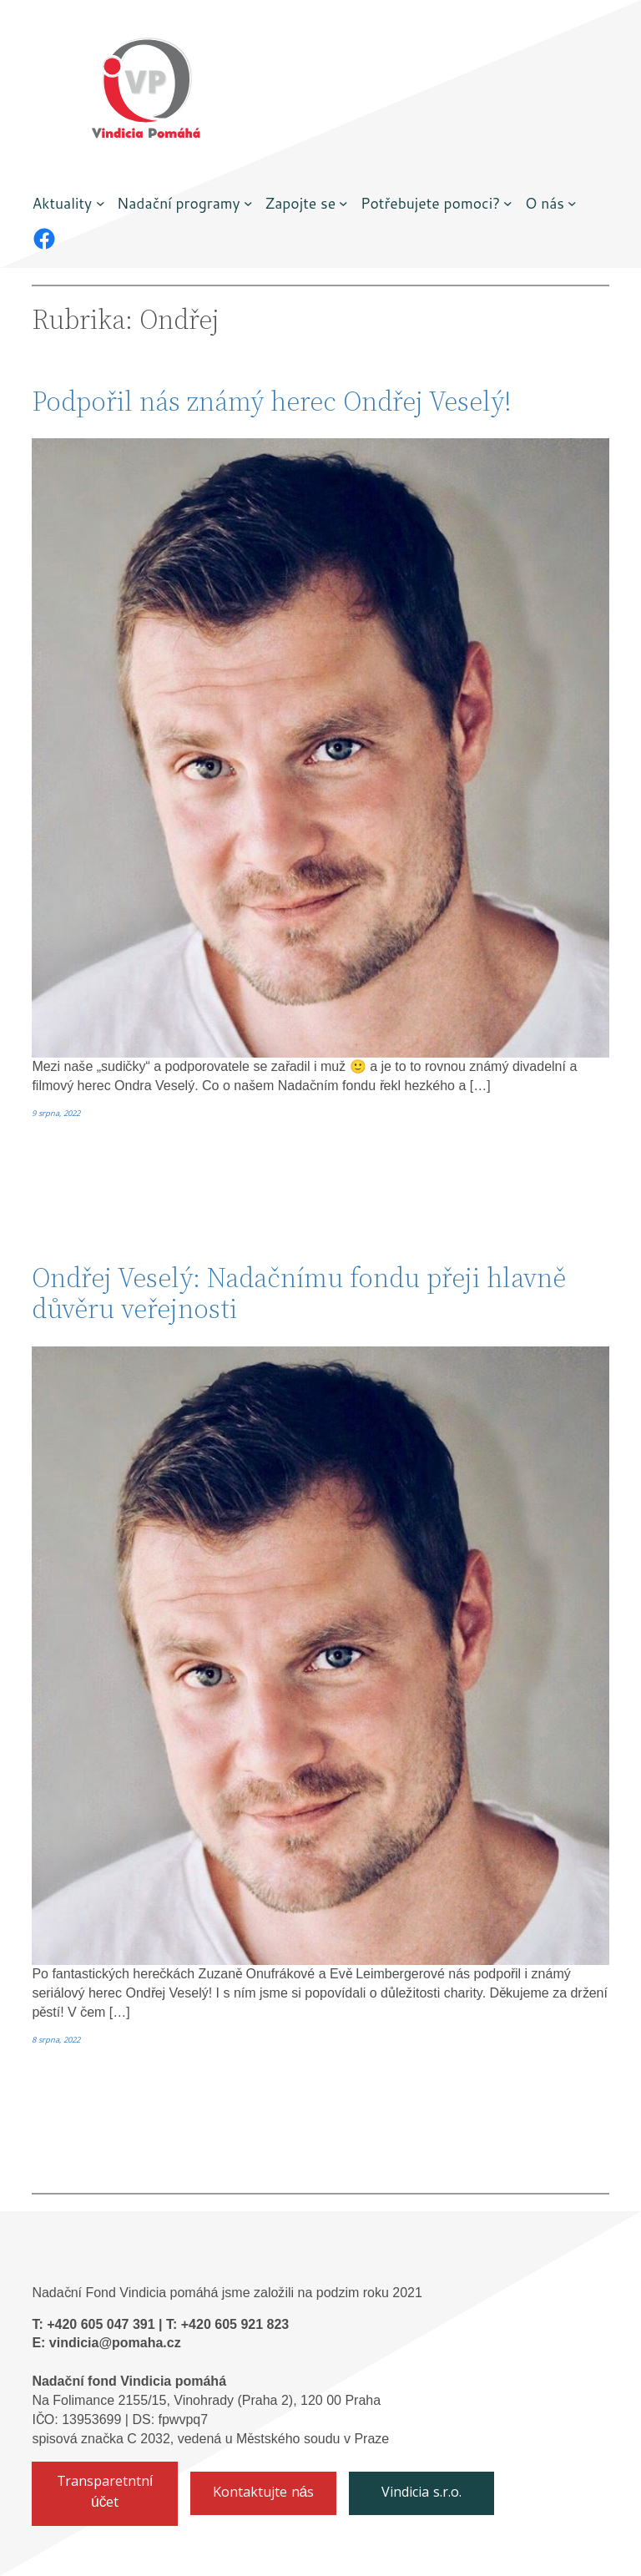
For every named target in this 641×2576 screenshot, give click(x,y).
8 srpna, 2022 (56, 2041)
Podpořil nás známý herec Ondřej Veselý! (272, 401)
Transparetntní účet (105, 2493)
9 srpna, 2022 (56, 1114)
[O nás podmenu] (572, 203)
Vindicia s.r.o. (421, 2494)
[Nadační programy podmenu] (248, 203)
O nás (544, 203)
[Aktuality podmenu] (100, 203)
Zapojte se (300, 203)
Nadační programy (178, 203)
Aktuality (62, 203)
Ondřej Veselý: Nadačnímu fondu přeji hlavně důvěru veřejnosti (299, 1293)
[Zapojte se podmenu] (343, 203)
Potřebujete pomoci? (430, 203)
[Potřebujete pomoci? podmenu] (507, 203)
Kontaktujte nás (264, 2494)
